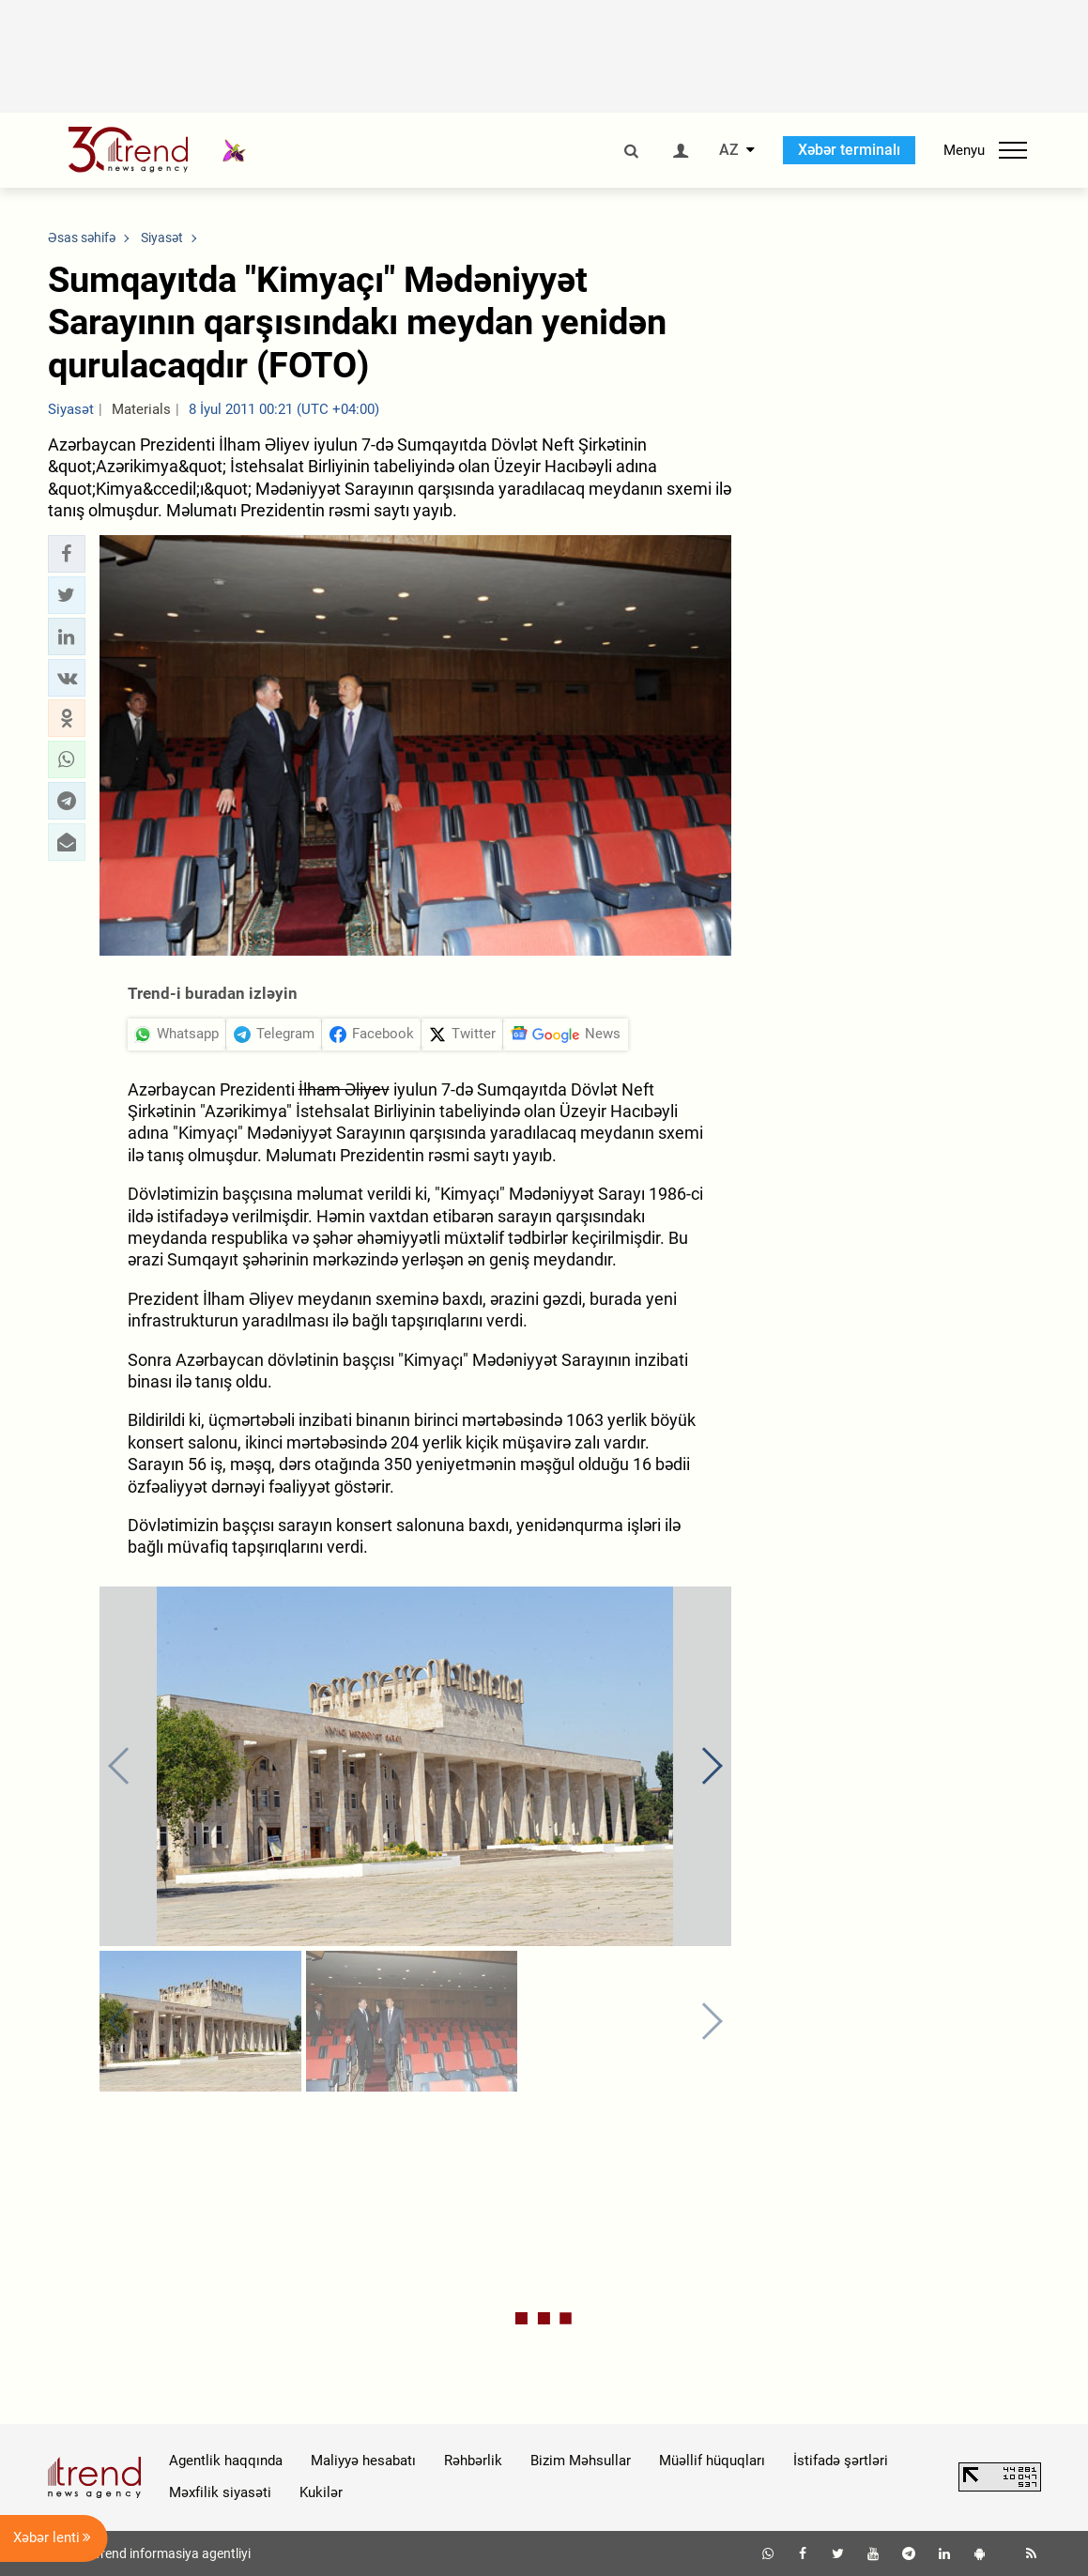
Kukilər (321, 2492)
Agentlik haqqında (226, 2460)
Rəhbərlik (473, 2460)
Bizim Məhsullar (580, 2460)
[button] (67, 554)
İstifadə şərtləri (840, 2460)
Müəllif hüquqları (712, 2460)
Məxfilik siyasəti (220, 2492)
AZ (729, 150)
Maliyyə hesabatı (363, 2460)
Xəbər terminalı (849, 150)
